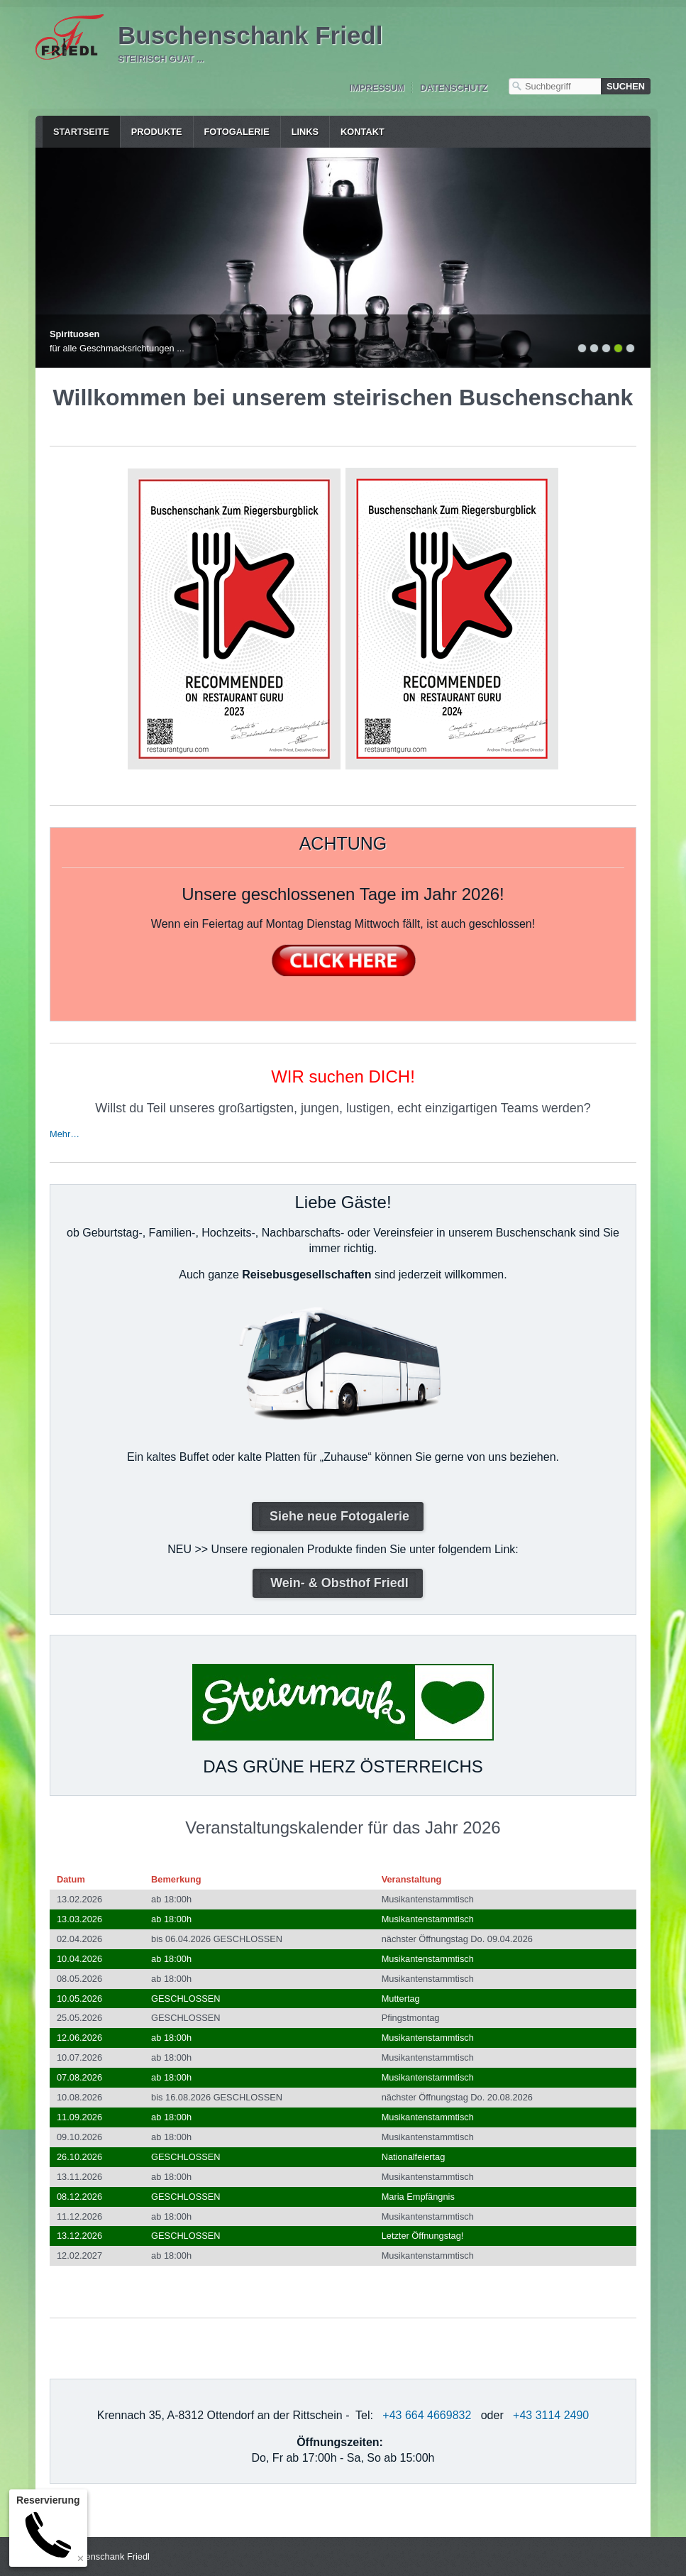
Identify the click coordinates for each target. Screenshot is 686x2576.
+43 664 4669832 (426, 2415)
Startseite (81, 131)
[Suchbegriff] (555, 86)
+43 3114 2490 (551, 2415)
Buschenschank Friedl (250, 35)
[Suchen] (626, 86)
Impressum (376, 87)
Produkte (156, 131)
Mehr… (64, 1134)
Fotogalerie (237, 131)
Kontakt (363, 131)
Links (305, 131)
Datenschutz (453, 87)
